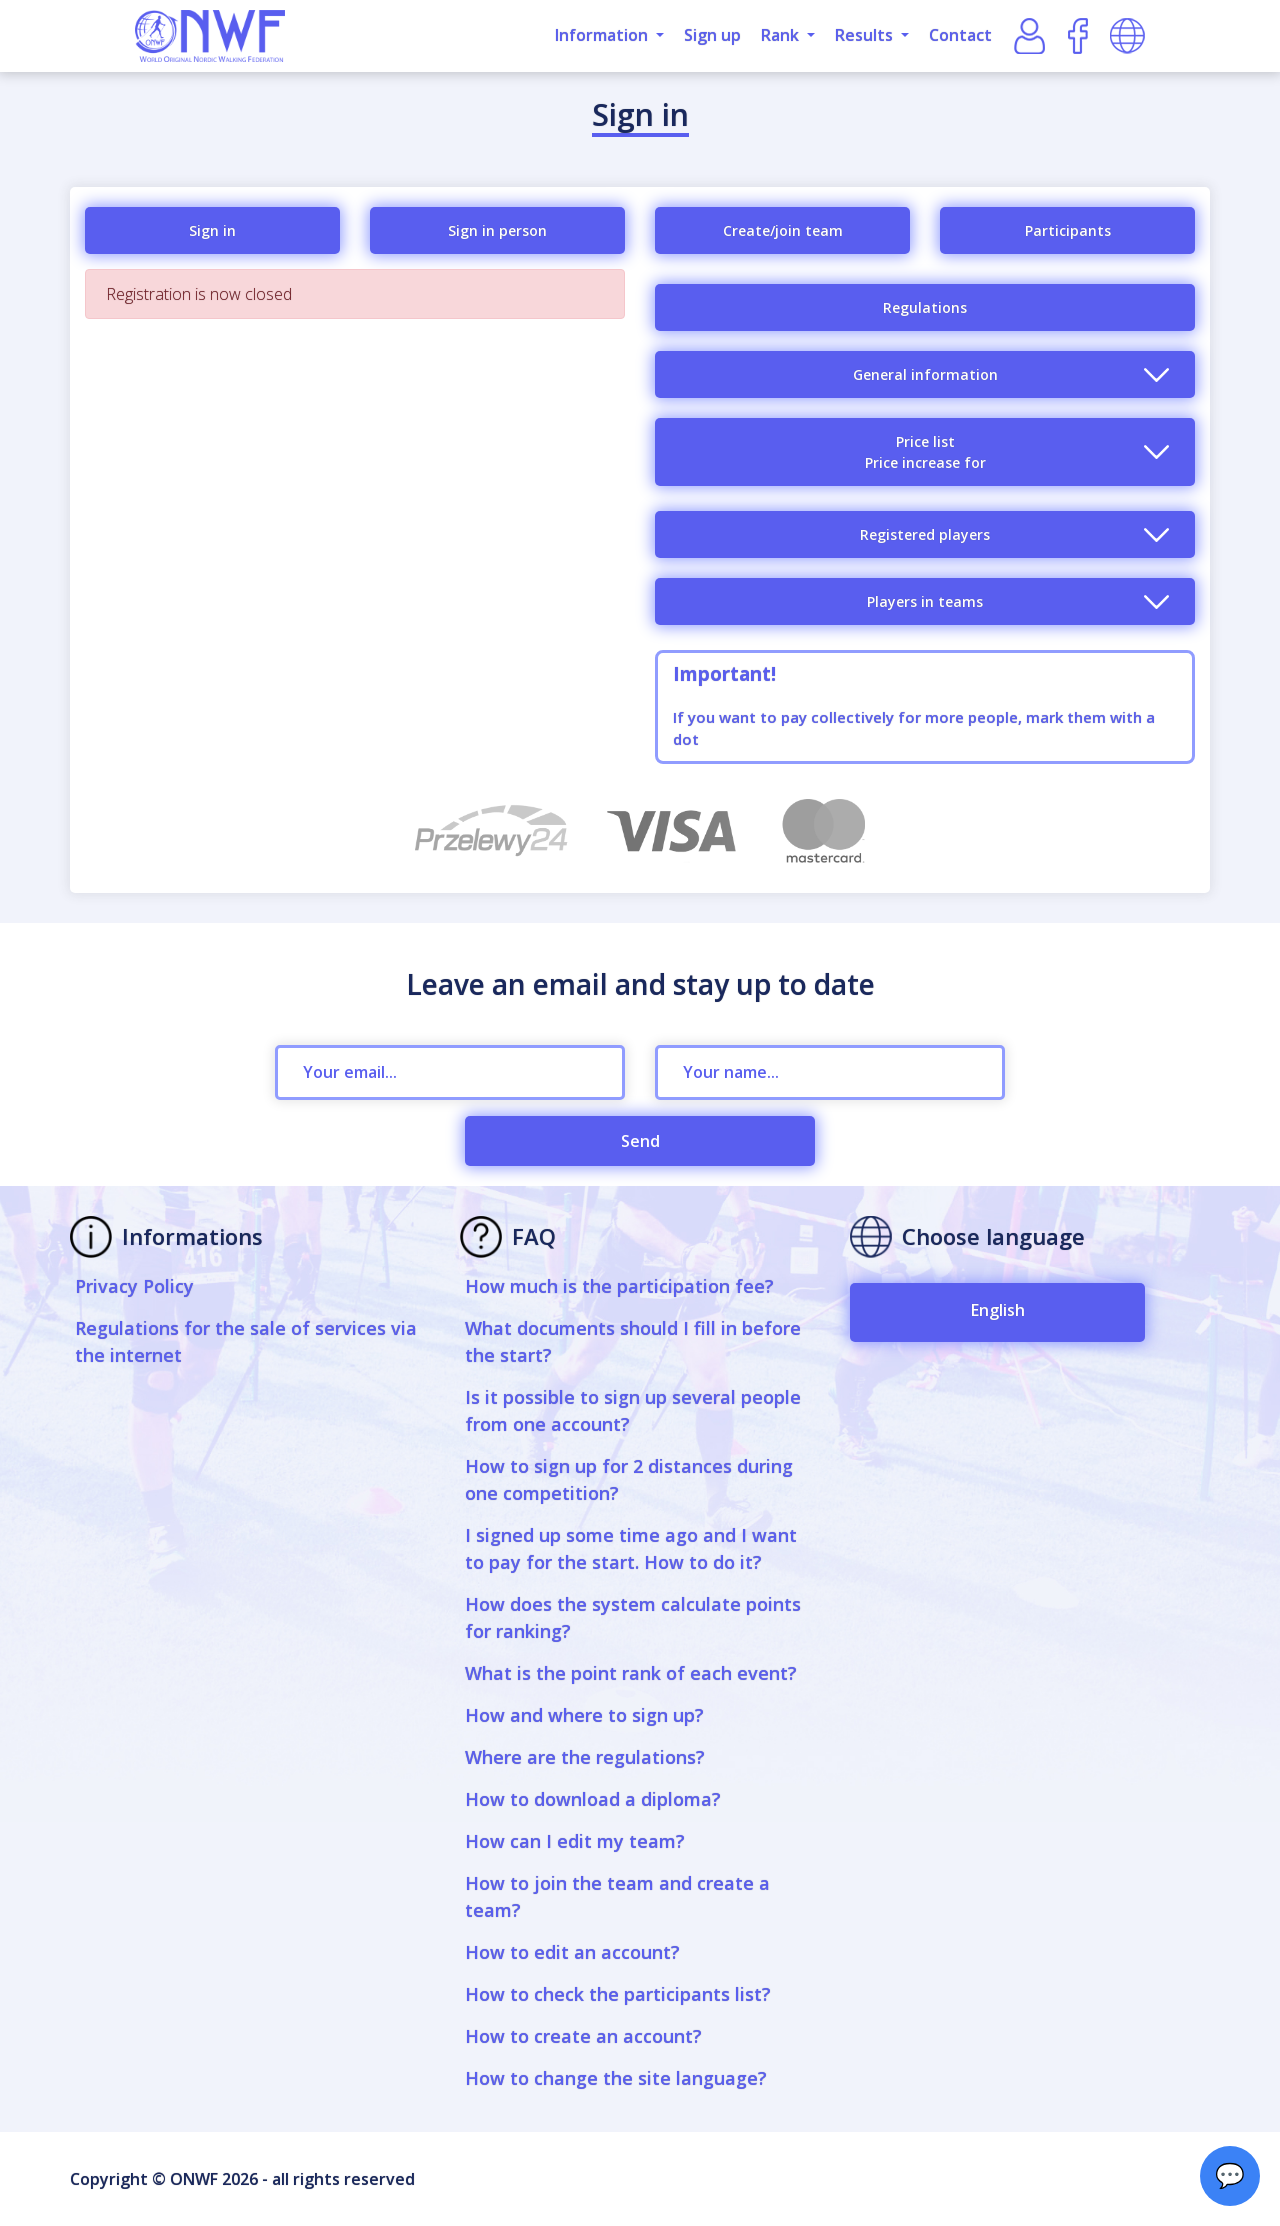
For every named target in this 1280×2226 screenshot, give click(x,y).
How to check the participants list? (618, 1994)
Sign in (212, 230)
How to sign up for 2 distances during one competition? (629, 1479)
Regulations (925, 307)
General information (925, 374)
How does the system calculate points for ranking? (633, 1617)
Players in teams (925, 601)
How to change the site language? (616, 2078)
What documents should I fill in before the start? (633, 1341)
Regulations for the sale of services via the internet (246, 1341)
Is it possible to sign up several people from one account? (633, 1410)
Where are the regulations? (585, 1757)
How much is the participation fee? (619, 1286)
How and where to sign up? (584, 1715)
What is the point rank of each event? (631, 1673)
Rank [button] (782, 35)
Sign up (712, 35)
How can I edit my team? (575, 1841)
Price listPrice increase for (925, 452)
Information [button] (603, 35)
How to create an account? (583, 2036)
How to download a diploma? (593, 1799)
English (998, 1310)
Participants (1068, 230)
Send (640, 1141)
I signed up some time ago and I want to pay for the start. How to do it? (631, 1548)
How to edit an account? (572, 1952)
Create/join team (783, 230)
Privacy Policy (134, 1286)
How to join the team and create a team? (617, 1896)
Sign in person (497, 230)
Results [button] (866, 35)
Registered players (925, 534)
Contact (960, 35)
